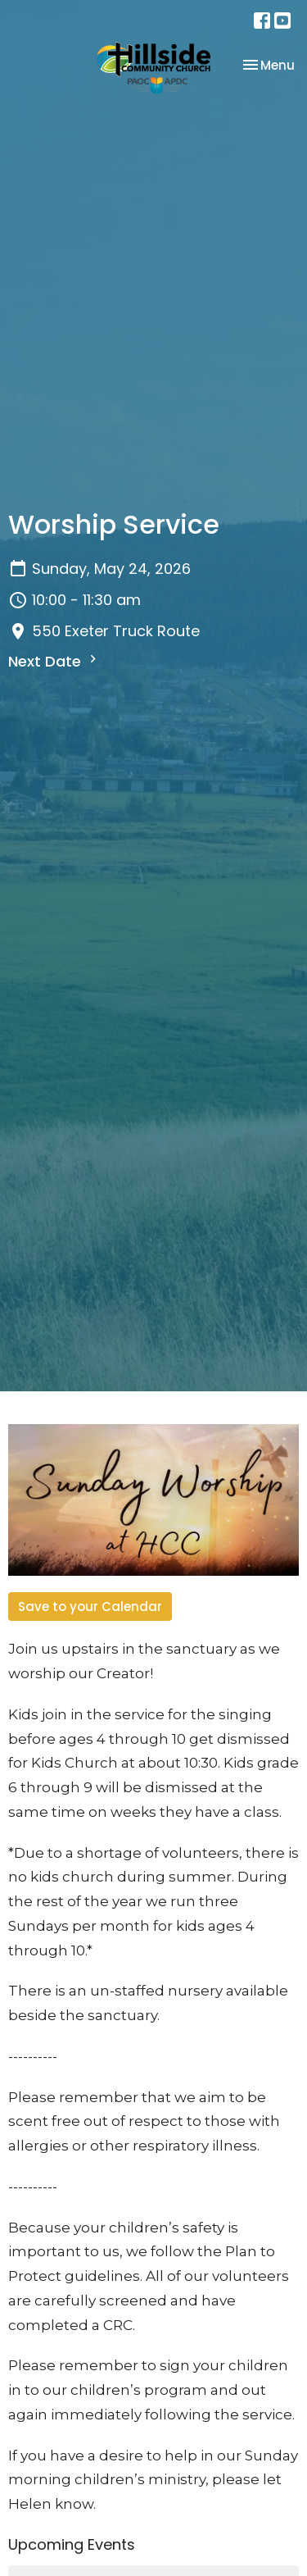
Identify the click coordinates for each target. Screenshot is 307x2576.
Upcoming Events (71, 2544)
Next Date (54, 661)
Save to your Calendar (90, 1606)
